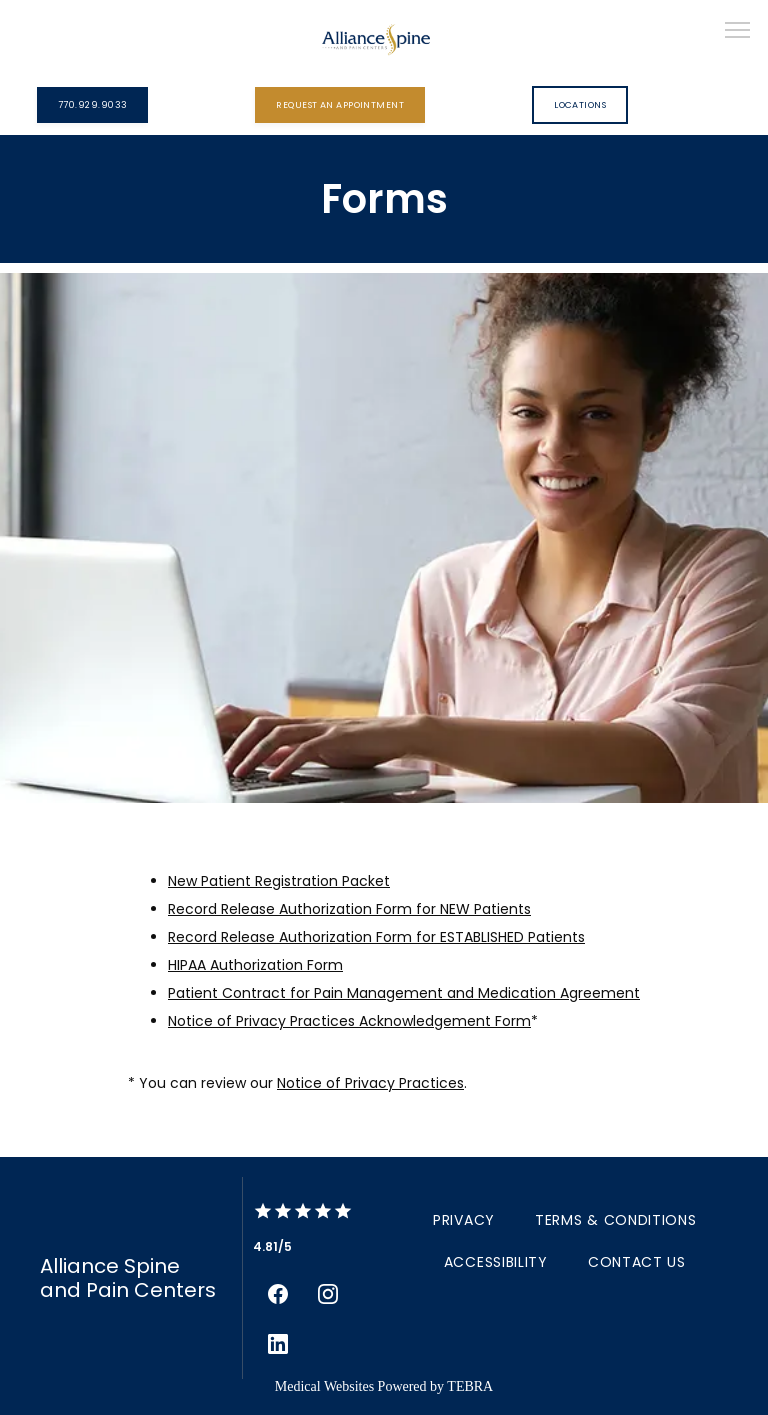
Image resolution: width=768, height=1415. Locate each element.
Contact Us (637, 1262)
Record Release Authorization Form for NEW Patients (349, 909)
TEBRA (470, 1386)
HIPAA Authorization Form (255, 965)
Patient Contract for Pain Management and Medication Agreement (404, 993)
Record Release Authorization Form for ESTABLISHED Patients (376, 937)
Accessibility (496, 1262)
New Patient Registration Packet (279, 881)
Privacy (464, 1220)
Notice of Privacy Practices (370, 1083)
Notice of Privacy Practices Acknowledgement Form (349, 1021)
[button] (738, 32)
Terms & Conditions (616, 1220)
